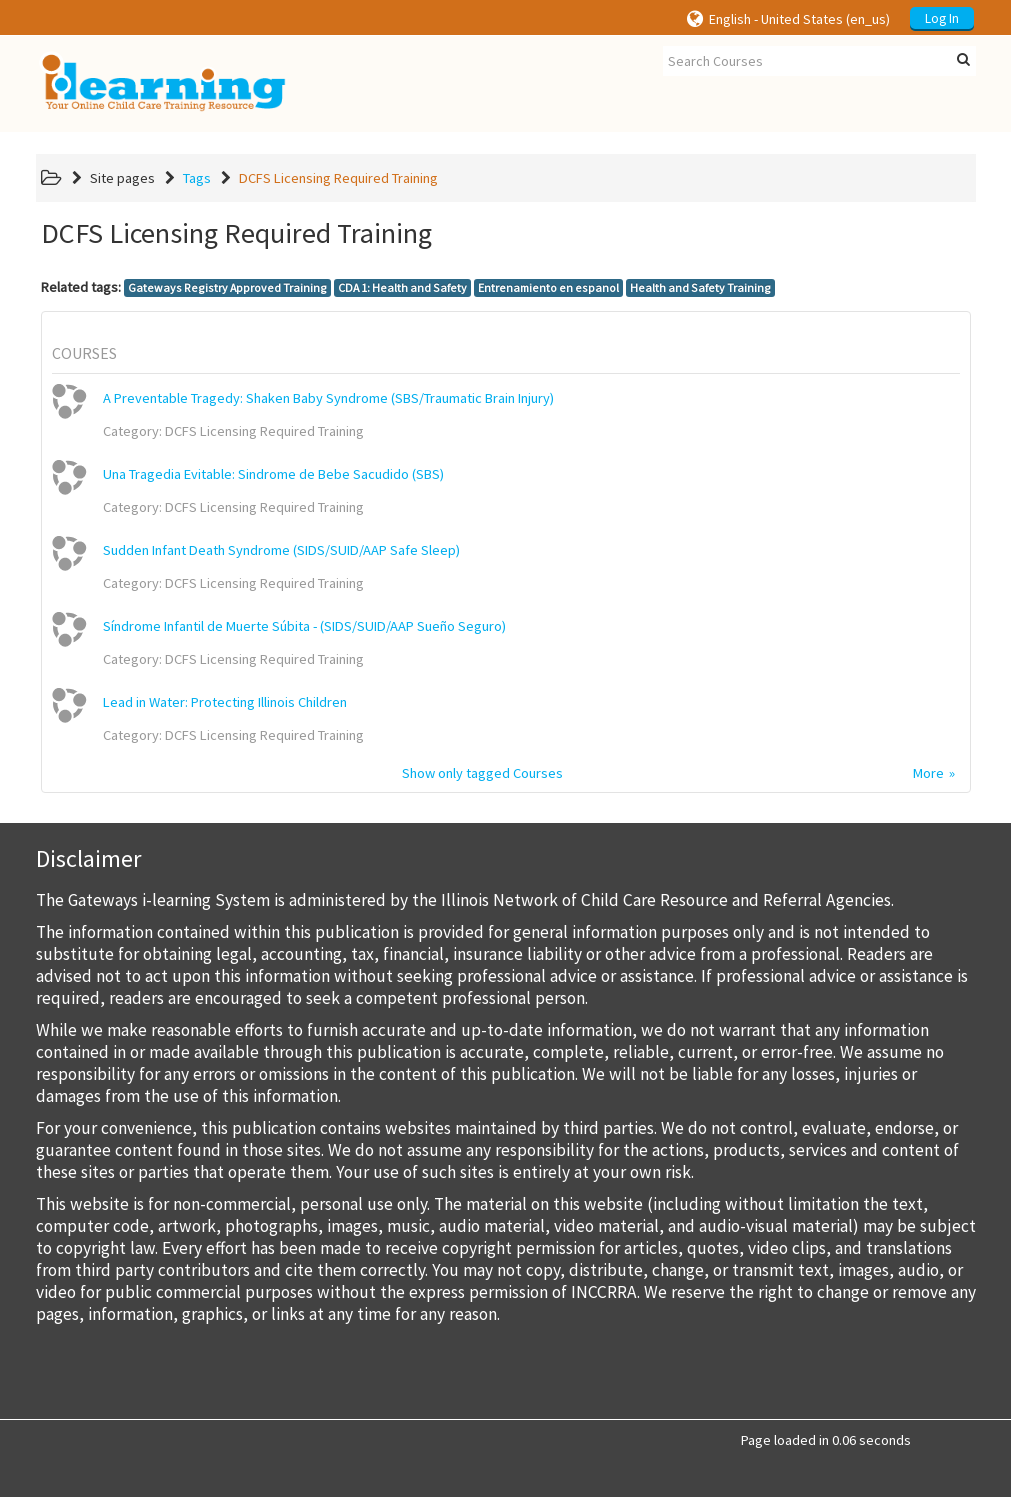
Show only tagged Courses (482, 773)
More (928, 773)
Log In (942, 18)
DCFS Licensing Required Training (338, 178)
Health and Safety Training (700, 287)
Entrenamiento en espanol (548, 287)
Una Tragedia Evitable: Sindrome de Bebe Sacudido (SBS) (273, 474)
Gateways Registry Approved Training (227, 287)
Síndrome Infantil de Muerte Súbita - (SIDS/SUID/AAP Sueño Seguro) (304, 626)
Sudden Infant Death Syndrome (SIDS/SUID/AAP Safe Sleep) (281, 550)
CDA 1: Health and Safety (402, 287)
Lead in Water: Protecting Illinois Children (225, 702)
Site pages (122, 178)
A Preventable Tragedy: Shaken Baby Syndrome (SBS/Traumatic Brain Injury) (328, 398)
